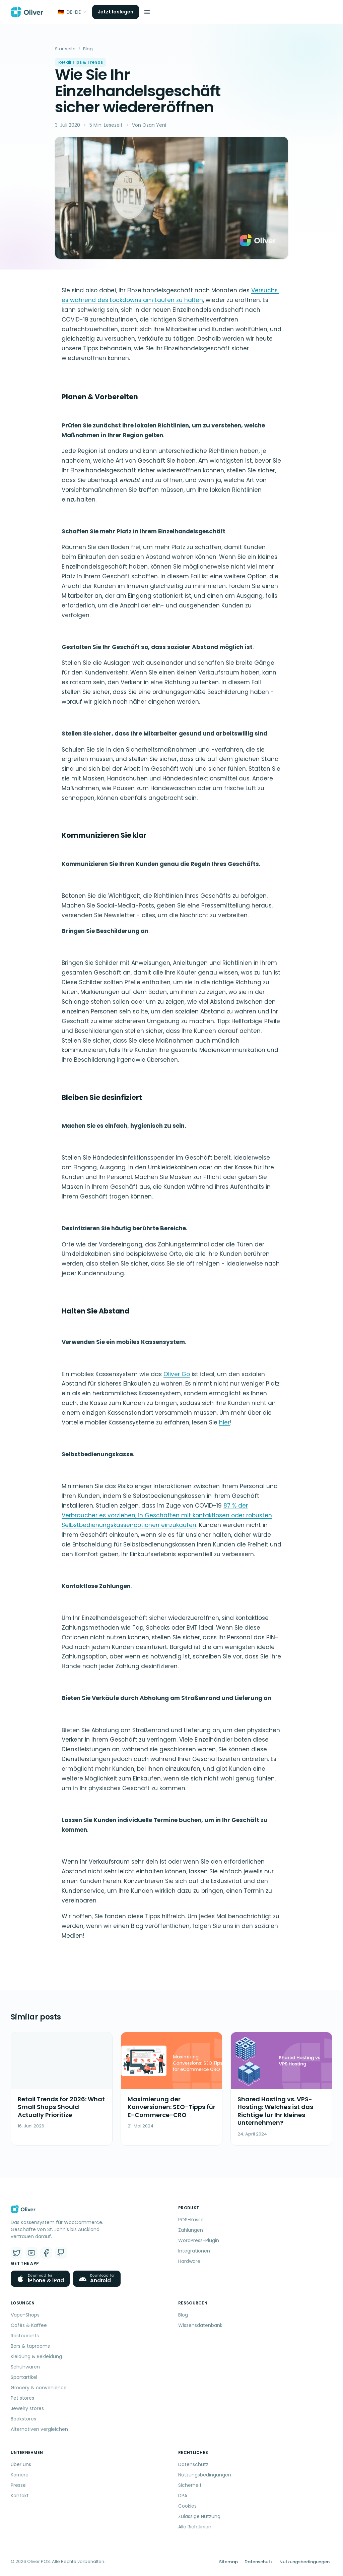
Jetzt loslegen (115, 11)
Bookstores (23, 2418)
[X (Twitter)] (17, 2253)
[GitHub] (61, 2253)
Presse (18, 2485)
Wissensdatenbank (200, 2325)
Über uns (21, 2464)
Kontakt (20, 2495)
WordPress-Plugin (198, 2240)
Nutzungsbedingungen (204, 2474)
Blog (88, 49)
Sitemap (228, 2562)
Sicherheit (190, 2485)
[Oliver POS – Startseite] (27, 12)
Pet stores (22, 2398)
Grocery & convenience (39, 2387)
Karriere (19, 2474)
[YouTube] (31, 2253)
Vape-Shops (25, 2314)
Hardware (189, 2261)
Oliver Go (176, 1374)
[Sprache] (72, 12)
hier (224, 1422)
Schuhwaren (25, 2366)
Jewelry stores (27, 2408)
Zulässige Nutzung (199, 2516)
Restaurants (25, 2335)
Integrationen (194, 2250)
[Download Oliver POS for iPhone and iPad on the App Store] (40, 2279)
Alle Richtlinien (194, 2526)
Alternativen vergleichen (39, 2429)
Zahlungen (190, 2230)
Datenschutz (193, 2464)
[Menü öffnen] (147, 12)
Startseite (65, 49)
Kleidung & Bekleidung (36, 2356)
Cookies (187, 2506)
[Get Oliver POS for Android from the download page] (97, 2279)
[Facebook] (46, 2253)
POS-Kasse (191, 2219)
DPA (182, 2495)
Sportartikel (24, 2377)
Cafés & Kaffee (29, 2325)
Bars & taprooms (30, 2346)
